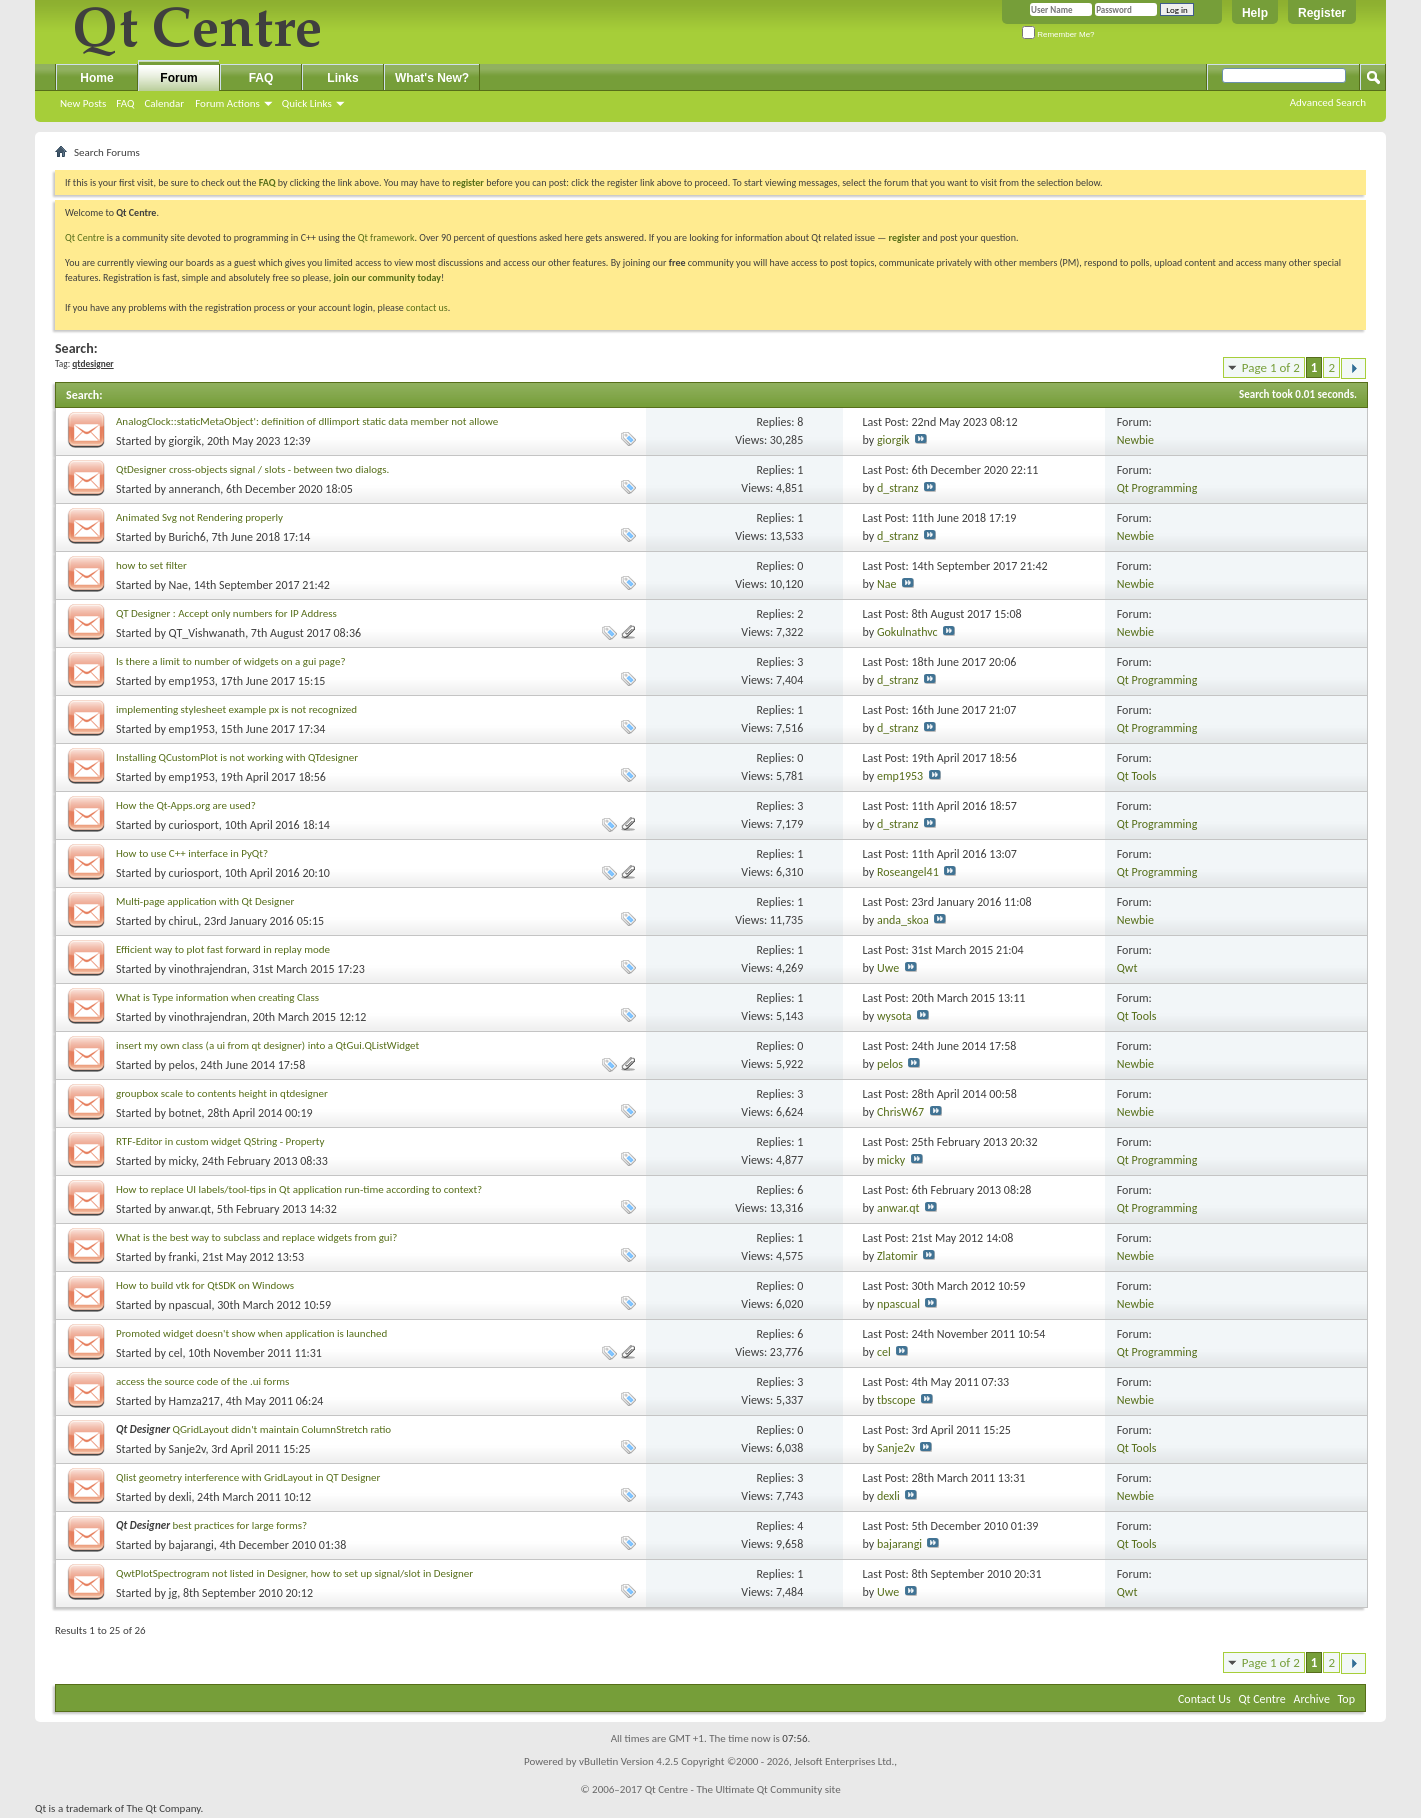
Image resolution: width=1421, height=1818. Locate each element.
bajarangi (191, 1545)
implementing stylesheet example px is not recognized (236, 709)
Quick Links (307, 103)
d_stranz (898, 488)
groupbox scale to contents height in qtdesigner (222, 1093)
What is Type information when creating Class (217, 997)
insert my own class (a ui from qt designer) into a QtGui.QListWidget (267, 1045)
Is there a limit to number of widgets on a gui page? (231, 661)
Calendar (164, 103)
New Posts (83, 103)
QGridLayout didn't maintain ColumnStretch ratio (282, 1429)
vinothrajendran (208, 969)
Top (1346, 1699)
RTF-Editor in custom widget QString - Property (220, 1141)
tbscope (896, 1400)
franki (183, 1257)
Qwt (1127, 968)
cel (176, 1353)
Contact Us (1204, 1699)
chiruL (184, 921)
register (904, 237)
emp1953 (192, 681)
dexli (180, 1497)
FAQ (125, 103)
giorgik (185, 441)
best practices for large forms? (240, 1525)
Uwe (888, 968)
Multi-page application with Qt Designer (205, 901)
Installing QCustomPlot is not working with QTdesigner (237, 757)
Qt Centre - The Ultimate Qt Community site (743, 1789)
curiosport (194, 825)
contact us (427, 307)
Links (342, 78)
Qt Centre (85, 237)
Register (1322, 13)
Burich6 (187, 537)
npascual (190, 1305)
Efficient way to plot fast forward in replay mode (223, 949)
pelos (182, 1065)
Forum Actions (227, 103)
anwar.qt (190, 1209)
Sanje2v (187, 1449)
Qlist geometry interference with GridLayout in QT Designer (248, 1477)
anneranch (195, 489)
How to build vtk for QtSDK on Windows (205, 1285)
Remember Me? (1058, 34)
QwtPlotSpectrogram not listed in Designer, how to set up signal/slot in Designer (294, 1573)
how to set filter (151, 565)
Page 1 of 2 (1271, 367)
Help (1255, 13)
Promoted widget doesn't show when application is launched (251, 1333)
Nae (178, 585)
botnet (185, 1113)
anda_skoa (903, 920)
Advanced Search (1328, 102)
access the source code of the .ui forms (202, 1381)
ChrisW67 (900, 1112)
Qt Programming (1157, 488)
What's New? (432, 78)
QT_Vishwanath (207, 633)
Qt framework (386, 237)
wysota (894, 1016)
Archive (1312, 1699)
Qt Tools (1137, 776)
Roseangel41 (908, 872)
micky (182, 1161)
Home (96, 78)
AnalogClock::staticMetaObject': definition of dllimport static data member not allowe (307, 421)
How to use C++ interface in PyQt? (192, 853)
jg (173, 1593)
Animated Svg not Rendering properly (199, 517)
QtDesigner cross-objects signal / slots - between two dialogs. (252, 469)
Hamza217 (194, 1401)
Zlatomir (897, 1256)
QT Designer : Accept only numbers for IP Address (226, 613)
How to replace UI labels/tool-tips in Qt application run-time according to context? (299, 1189)
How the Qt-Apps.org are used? (186, 805)
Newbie (1135, 440)
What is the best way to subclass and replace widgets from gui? (256, 1237)
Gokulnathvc (907, 632)
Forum (178, 78)
